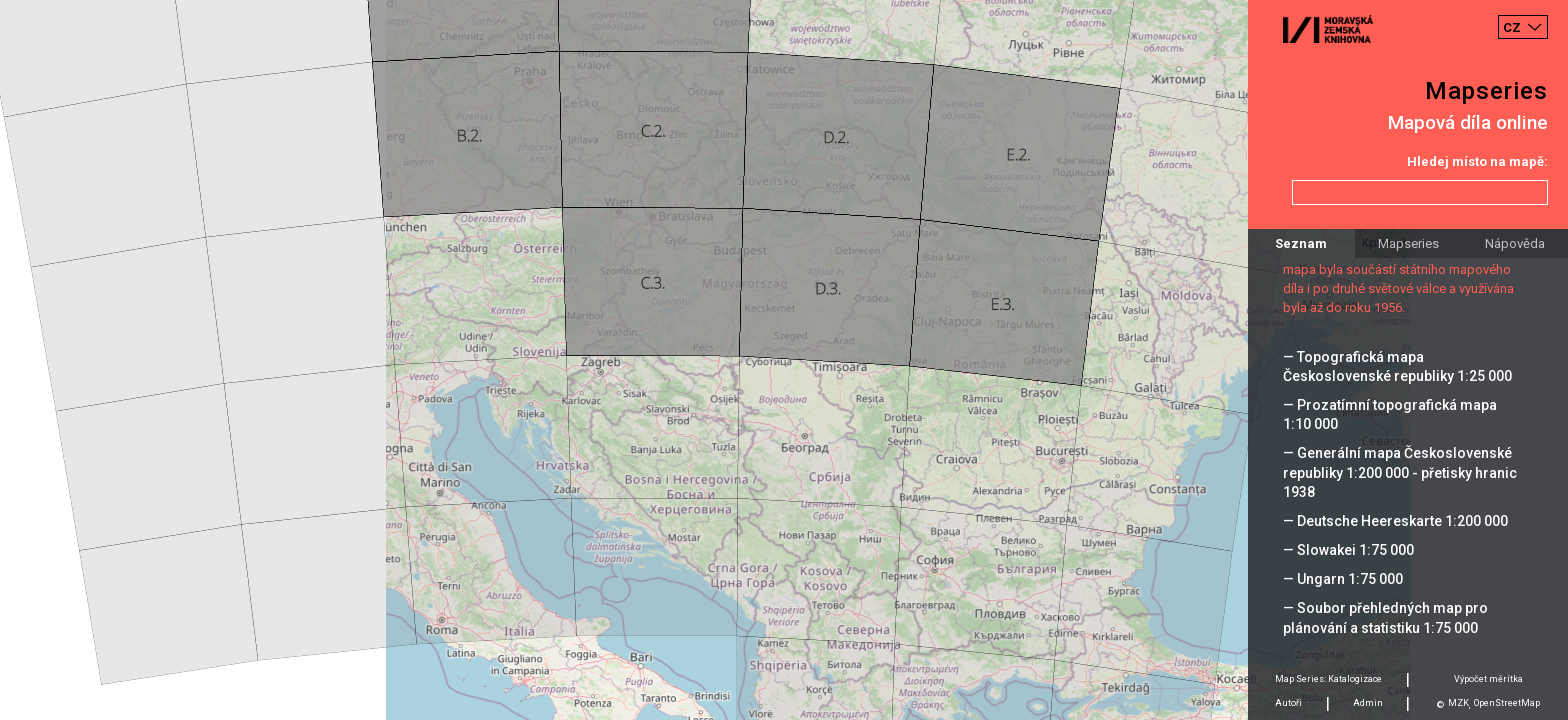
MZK (1458, 703)
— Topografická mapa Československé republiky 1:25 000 (1397, 366)
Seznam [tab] (1301, 243)
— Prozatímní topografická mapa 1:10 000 (1390, 414)
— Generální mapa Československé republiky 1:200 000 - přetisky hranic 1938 (1400, 472)
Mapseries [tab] (1408, 243)
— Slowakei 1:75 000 (1348, 550)
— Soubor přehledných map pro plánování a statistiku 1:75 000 (1385, 617)
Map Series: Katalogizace (1328, 679)
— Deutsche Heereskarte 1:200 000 (1395, 521)
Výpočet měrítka (1488, 679)
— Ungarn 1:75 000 (1343, 579)
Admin (1368, 703)
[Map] (784, 360)
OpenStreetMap (1507, 703)
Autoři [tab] (1288, 703)
